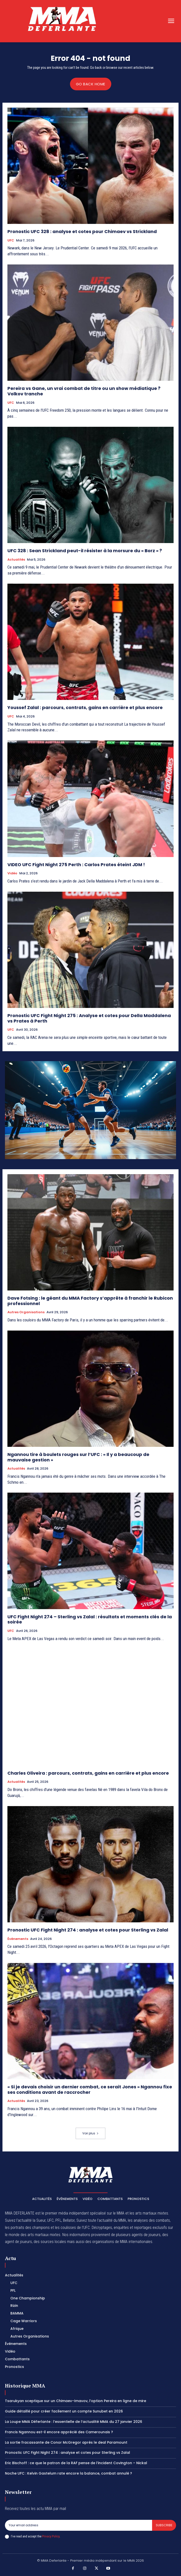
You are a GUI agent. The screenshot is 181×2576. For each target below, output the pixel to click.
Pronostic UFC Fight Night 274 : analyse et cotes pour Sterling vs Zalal (87, 1930)
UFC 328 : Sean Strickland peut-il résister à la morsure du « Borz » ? (84, 551)
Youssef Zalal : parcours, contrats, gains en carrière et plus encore (85, 707)
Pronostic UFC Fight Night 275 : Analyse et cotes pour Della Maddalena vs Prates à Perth (89, 1018)
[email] (78, 2525)
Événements (17, 1939)
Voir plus (90, 2133)
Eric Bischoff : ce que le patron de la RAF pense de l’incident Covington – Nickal (76, 2462)
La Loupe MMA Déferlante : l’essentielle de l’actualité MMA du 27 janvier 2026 (73, 2421)
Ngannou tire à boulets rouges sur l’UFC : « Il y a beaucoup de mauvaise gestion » (78, 1457)
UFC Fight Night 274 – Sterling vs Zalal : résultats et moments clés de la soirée (89, 1619)
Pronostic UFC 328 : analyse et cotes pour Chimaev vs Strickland (82, 231)
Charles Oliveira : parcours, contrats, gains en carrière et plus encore (88, 1773)
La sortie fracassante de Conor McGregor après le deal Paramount (66, 2442)
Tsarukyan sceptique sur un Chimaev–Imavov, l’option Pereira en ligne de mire (75, 2400)
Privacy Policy (50, 2536)
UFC (10, 240)
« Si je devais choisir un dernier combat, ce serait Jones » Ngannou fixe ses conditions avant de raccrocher (89, 2089)
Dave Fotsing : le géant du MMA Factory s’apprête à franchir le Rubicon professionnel (90, 1301)
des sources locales (50, 2241)
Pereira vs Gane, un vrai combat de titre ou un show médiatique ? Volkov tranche (83, 391)
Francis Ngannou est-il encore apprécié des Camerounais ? (59, 2432)
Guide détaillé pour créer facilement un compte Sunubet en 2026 (64, 2411)
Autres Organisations (26, 1312)
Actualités (16, 560)
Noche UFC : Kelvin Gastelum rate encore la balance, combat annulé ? (68, 2473)
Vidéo (12, 873)
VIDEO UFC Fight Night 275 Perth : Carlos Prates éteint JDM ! (76, 864)
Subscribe (164, 2525)
